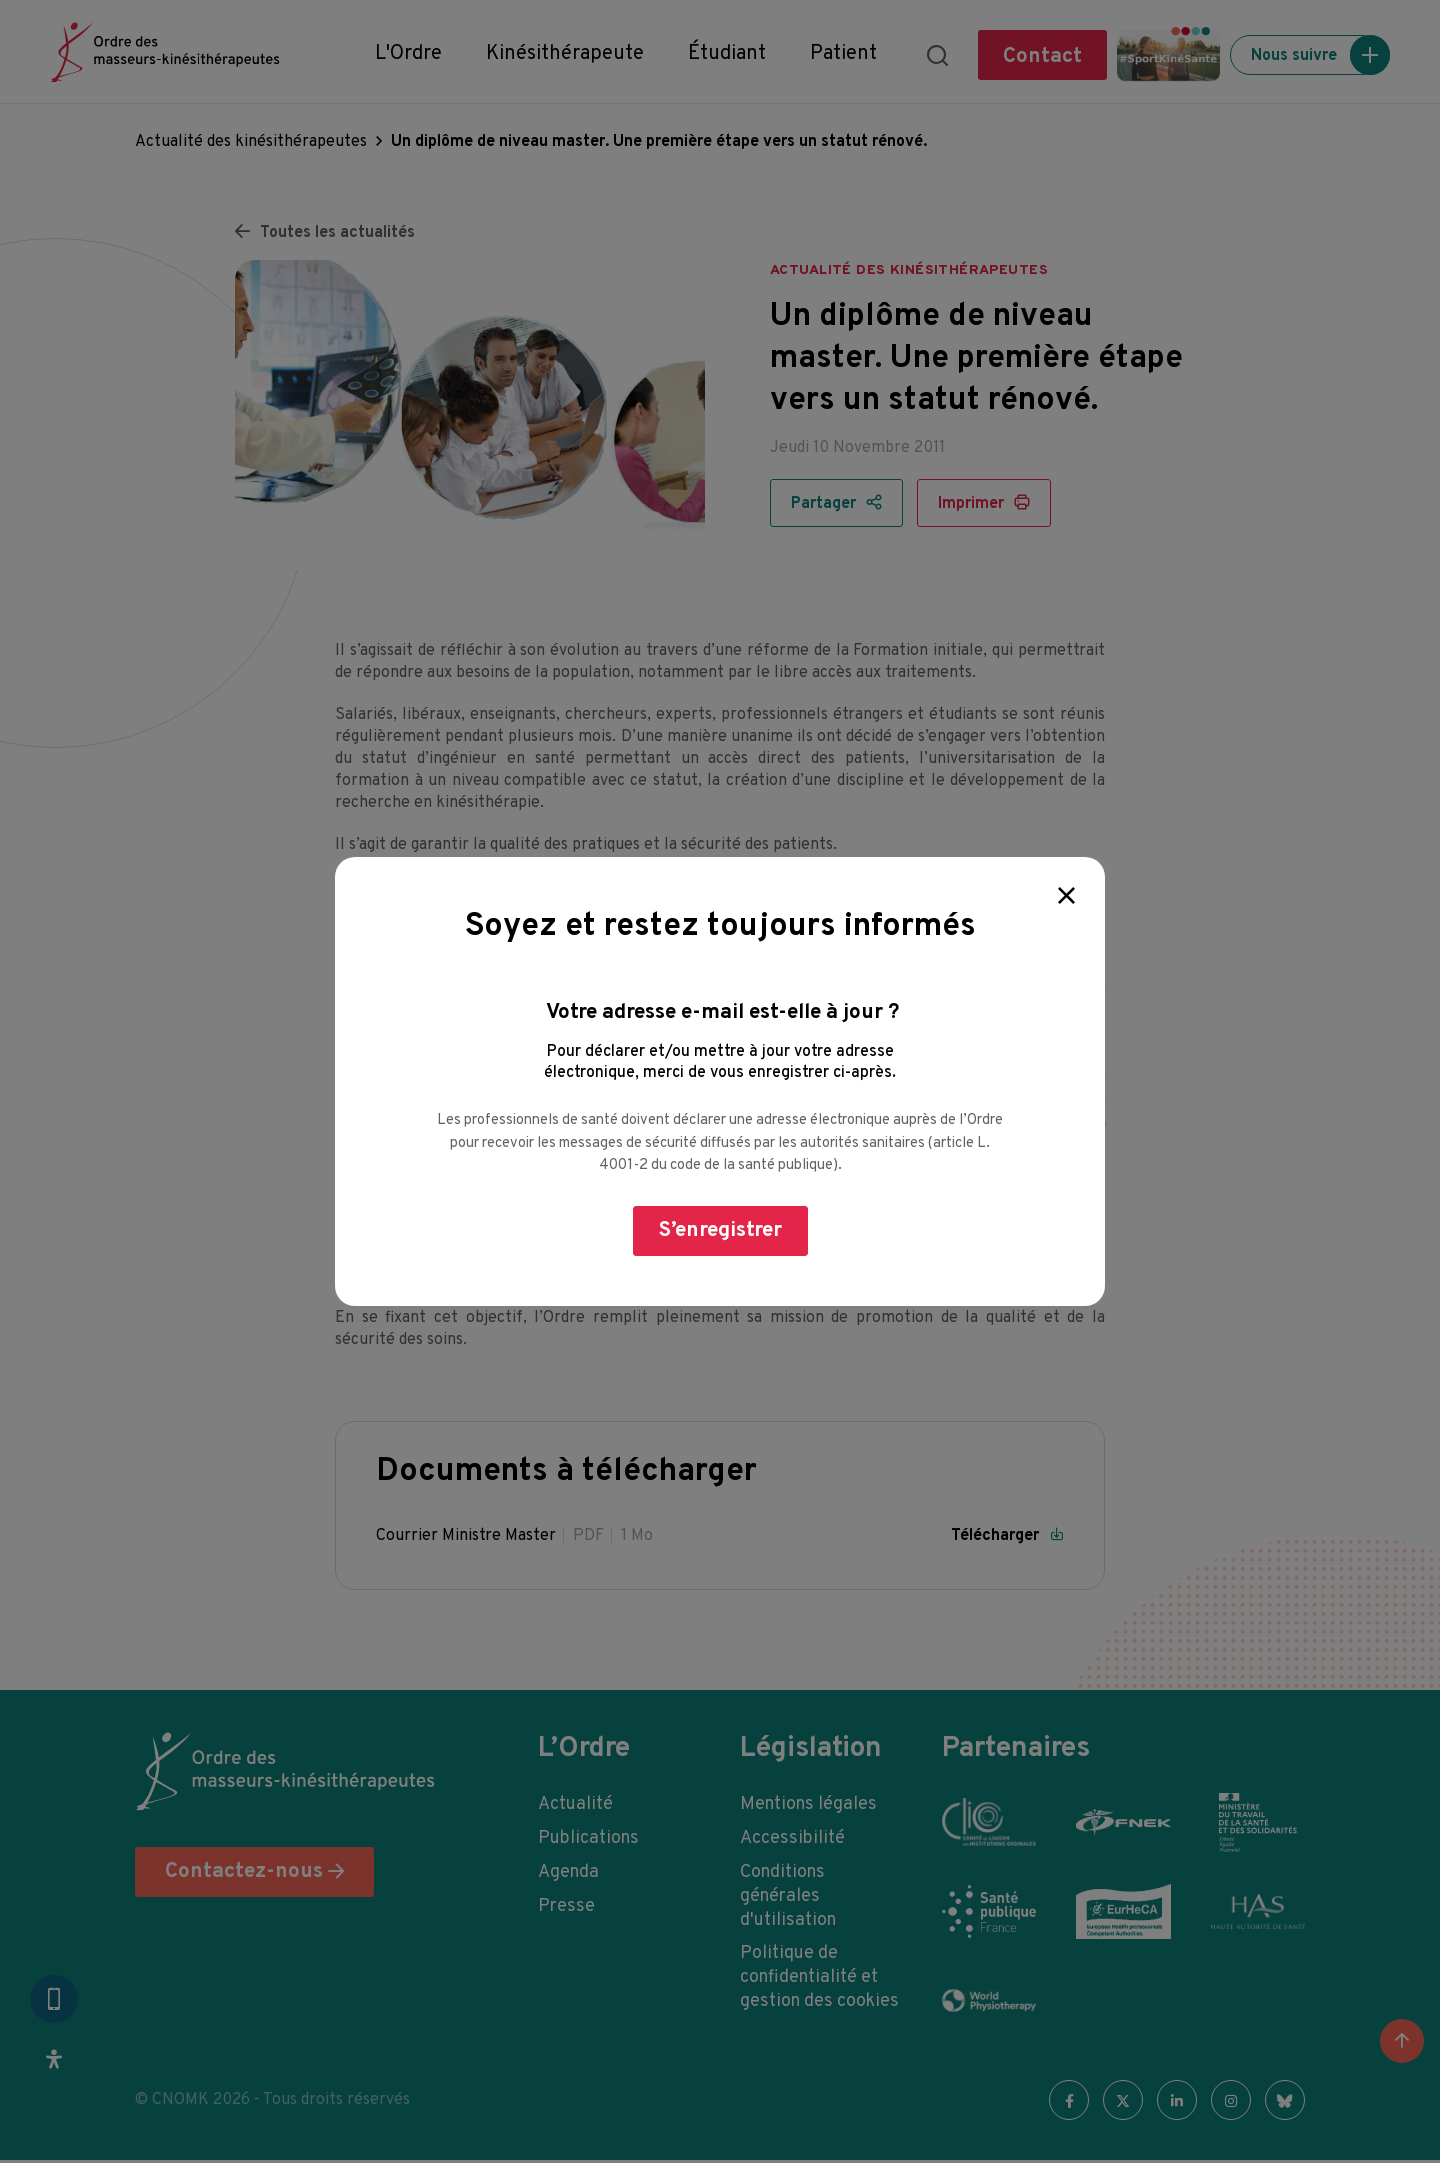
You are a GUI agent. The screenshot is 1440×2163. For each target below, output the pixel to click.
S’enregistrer (720, 1230)
